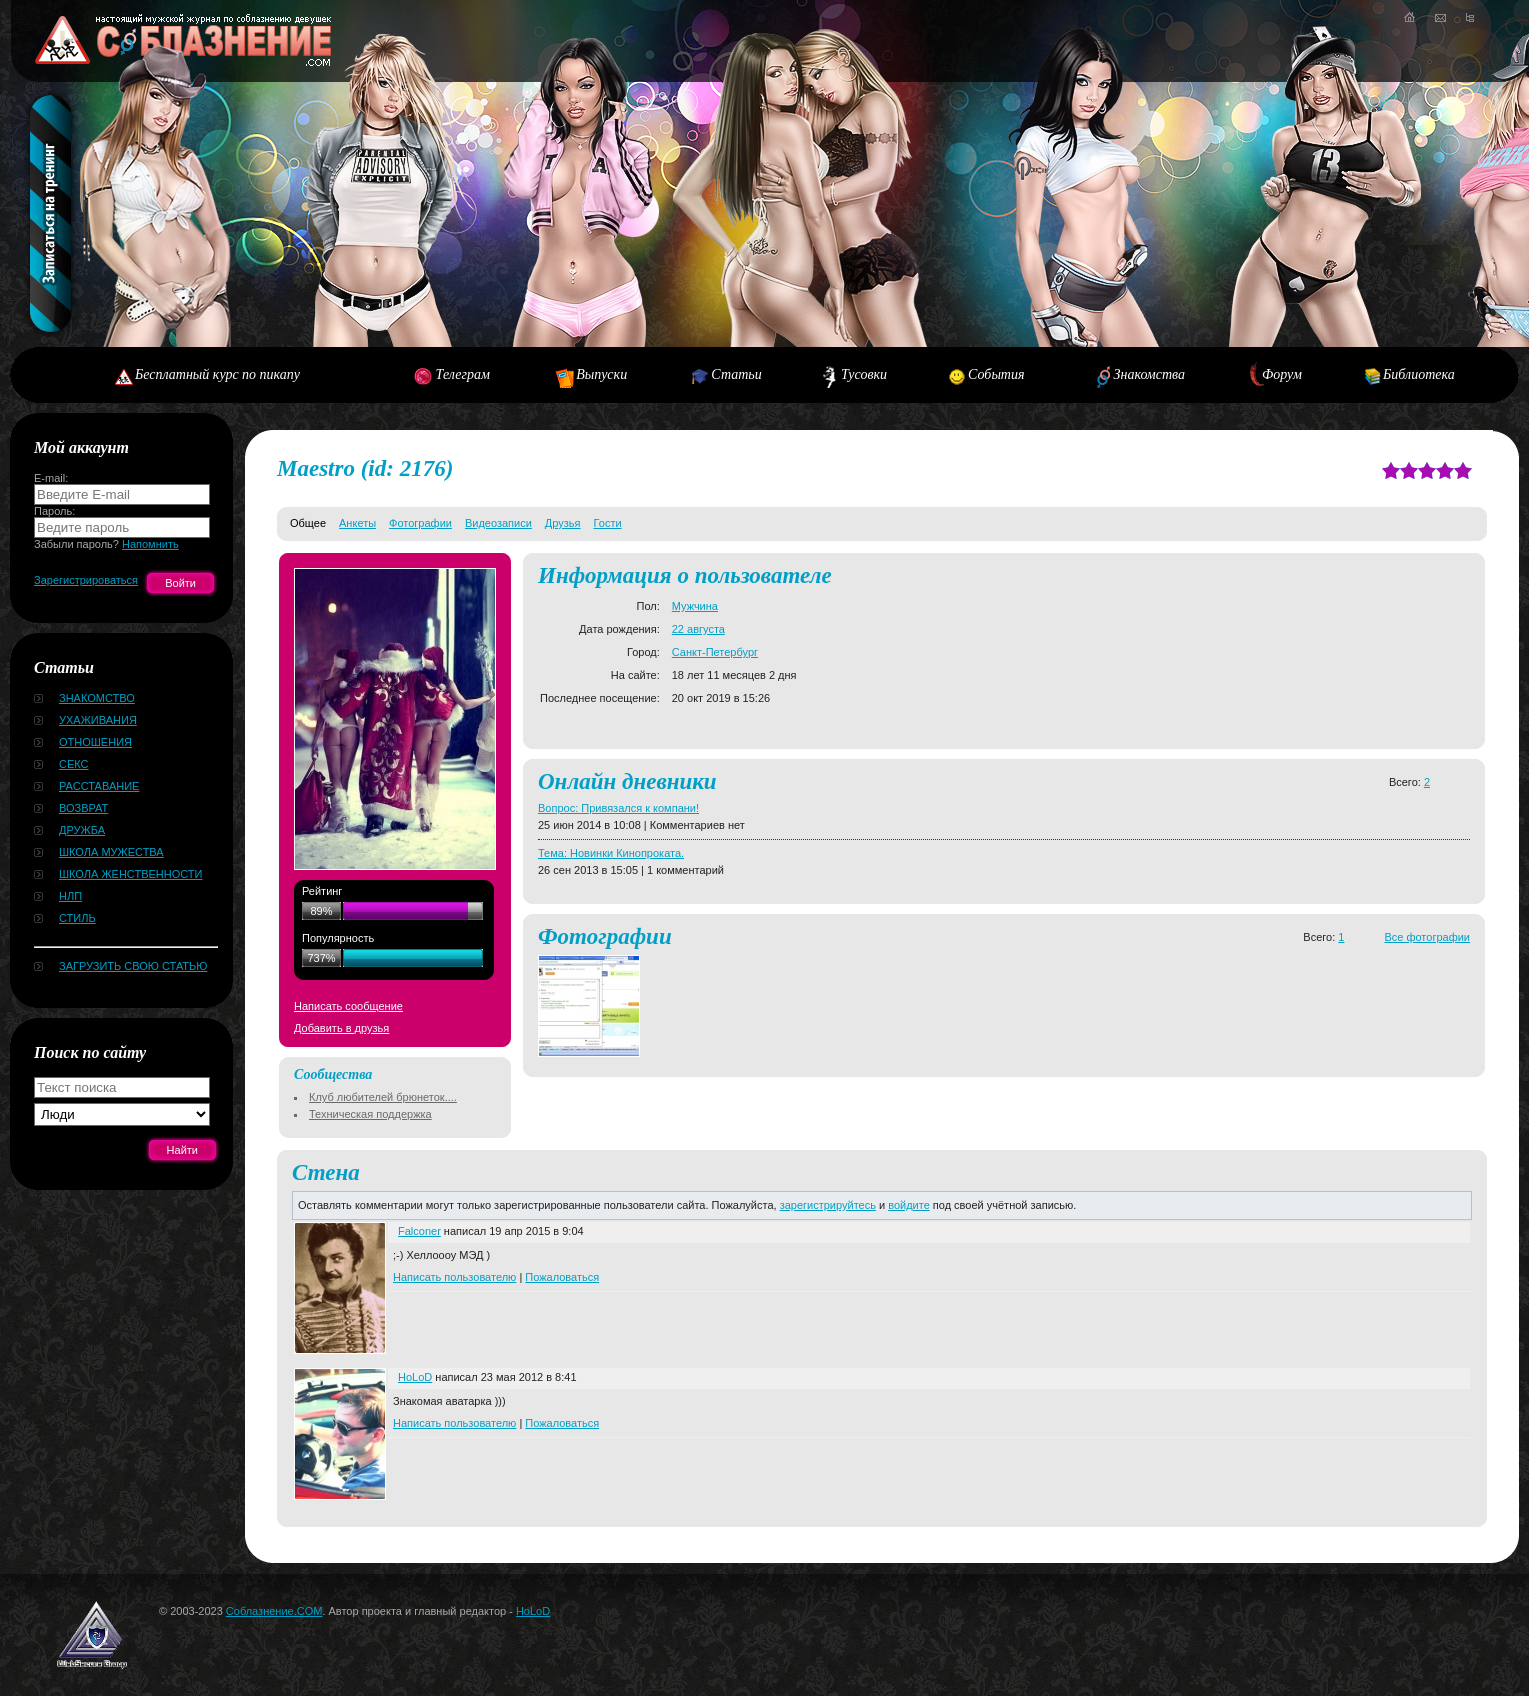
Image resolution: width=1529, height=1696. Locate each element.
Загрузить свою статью (133, 966)
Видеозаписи (498, 523)
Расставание (99, 786)
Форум (1282, 374)
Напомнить (150, 544)
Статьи (736, 374)
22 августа (698, 629)
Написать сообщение (348, 1006)
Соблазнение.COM (274, 1611)
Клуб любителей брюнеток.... (383, 1097)
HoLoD (415, 1377)
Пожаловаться (562, 1277)
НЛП (70, 896)
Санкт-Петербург (715, 652)
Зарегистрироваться (86, 580)
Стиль (77, 918)
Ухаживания (98, 720)
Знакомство (97, 698)
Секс (74, 764)
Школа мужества (111, 852)
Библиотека (1419, 374)
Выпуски (601, 374)
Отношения (95, 742)
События (996, 374)
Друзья (563, 523)
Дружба (82, 830)
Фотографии (420, 523)
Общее (308, 523)
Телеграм (463, 374)
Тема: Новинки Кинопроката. (611, 853)
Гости (608, 523)
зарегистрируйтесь (828, 1205)
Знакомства (1150, 374)
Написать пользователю (454, 1277)
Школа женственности (130, 874)
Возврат (83, 808)
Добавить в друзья (341, 1028)
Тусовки (864, 374)
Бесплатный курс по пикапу (217, 374)
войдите (909, 1205)
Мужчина (695, 606)
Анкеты (357, 523)
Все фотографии (1427, 937)
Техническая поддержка (370, 1114)
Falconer (419, 1231)
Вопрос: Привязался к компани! (618, 808)
